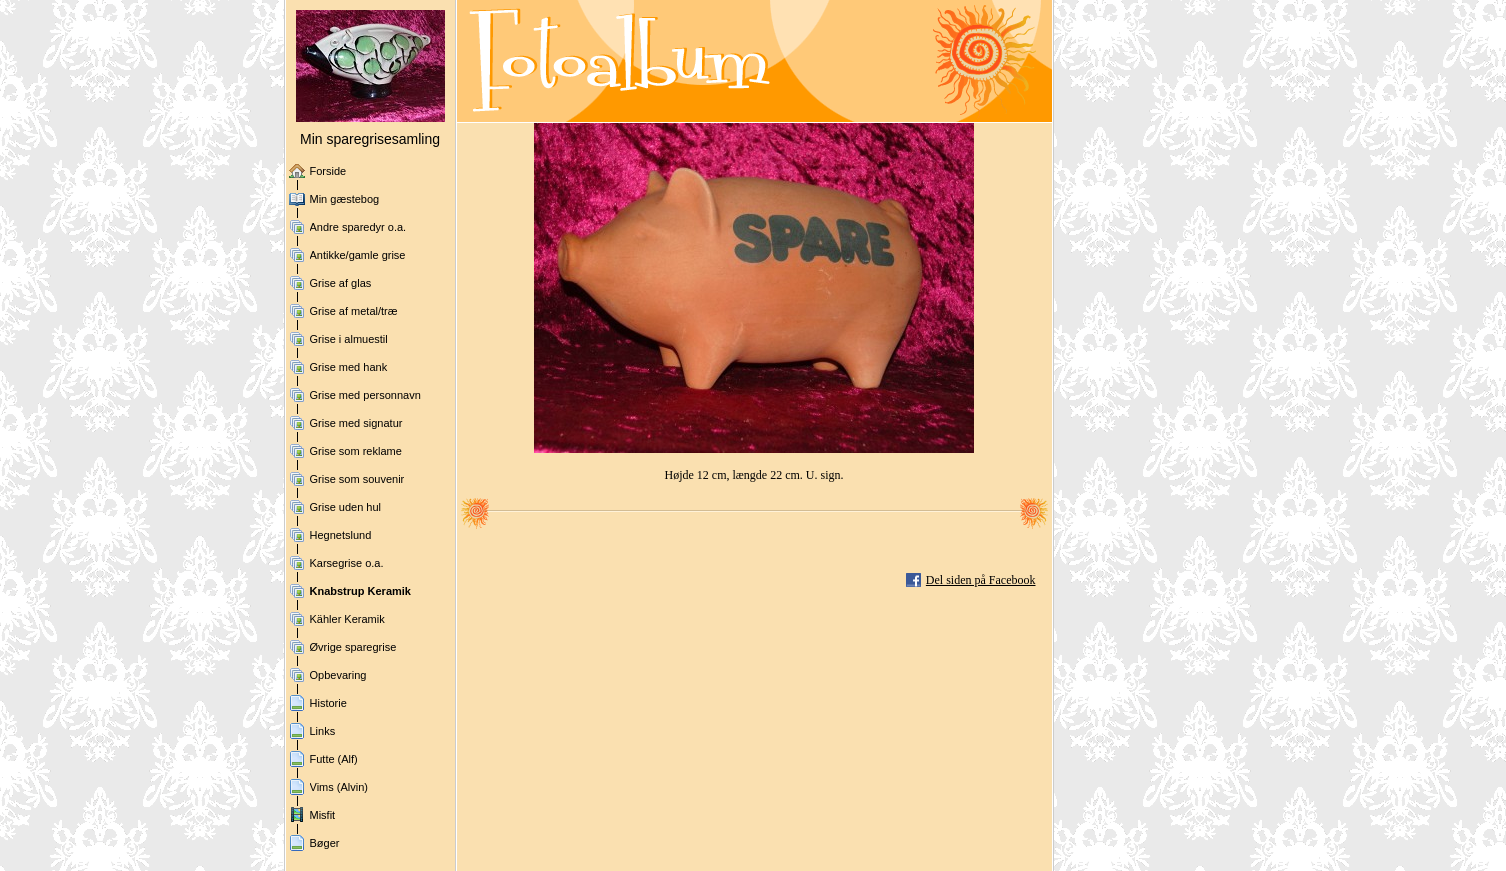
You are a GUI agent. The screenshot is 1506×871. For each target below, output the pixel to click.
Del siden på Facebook (981, 580)
